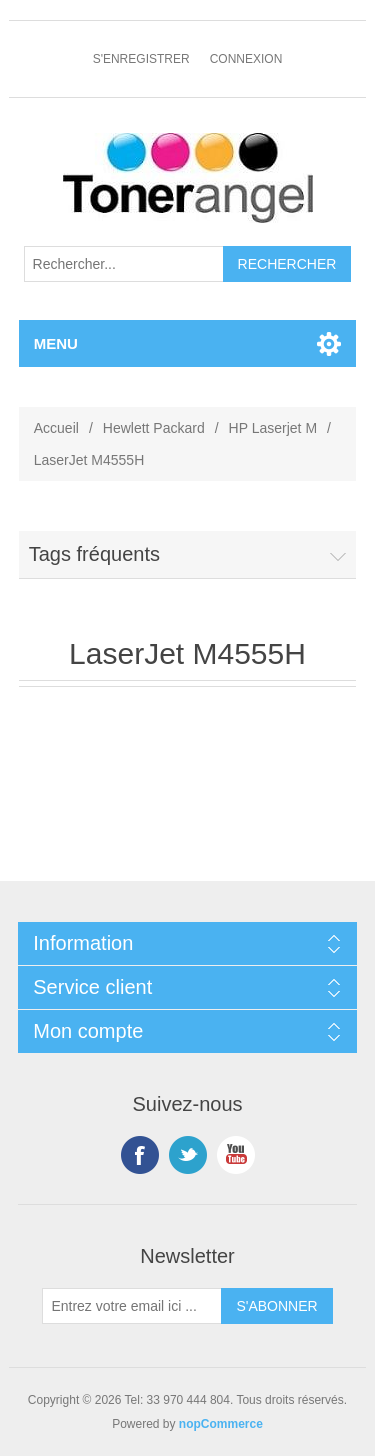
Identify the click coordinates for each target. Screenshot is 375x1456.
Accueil (56, 428)
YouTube (236, 1155)
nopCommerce (221, 1424)
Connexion (246, 59)
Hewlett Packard (154, 428)
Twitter (188, 1155)
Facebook (140, 1155)
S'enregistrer (141, 59)
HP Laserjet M (273, 428)
